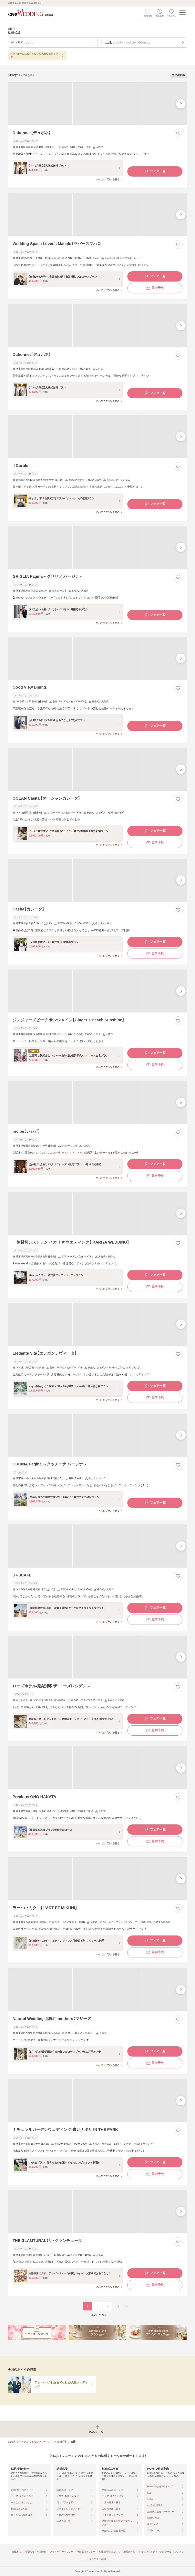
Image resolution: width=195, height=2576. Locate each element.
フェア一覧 (155, 171)
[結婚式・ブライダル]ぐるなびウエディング (30, 2441)
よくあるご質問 (97, 2559)
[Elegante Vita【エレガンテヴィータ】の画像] (97, 1324)
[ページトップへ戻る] (97, 2429)
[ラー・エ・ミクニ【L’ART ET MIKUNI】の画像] (97, 1878)
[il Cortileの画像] (97, 436)
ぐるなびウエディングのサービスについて (161, 2551)
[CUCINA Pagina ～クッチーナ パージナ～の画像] (97, 1435)
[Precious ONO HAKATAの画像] (97, 1767)
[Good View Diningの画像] (97, 658)
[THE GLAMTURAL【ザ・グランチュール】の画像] (97, 2211)
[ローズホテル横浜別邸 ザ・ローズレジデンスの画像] (97, 1657)
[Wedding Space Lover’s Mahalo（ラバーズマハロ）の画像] (97, 214)
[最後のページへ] (126, 2306)
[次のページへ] (118, 2306)
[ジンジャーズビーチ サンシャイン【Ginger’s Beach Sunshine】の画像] (97, 991)
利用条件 (41, 2551)
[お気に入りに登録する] (178, 133)
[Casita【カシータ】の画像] (97, 880)
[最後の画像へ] (181, 103)
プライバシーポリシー (61, 2551)
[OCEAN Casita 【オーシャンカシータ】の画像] (97, 769)
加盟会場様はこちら (109, 2551)
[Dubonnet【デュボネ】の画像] (97, 103)
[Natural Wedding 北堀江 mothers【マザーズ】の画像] (97, 1989)
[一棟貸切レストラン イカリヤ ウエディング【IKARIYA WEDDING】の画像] (97, 1213)
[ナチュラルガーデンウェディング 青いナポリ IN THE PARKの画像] (97, 2100)
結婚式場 (62, 2441)
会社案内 (16, 2551)
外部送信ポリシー (86, 2551)
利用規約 (29, 2551)
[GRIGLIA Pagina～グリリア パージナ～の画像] (97, 547)
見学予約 (155, 288)
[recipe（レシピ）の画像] (97, 1102)
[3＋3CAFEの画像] (97, 1545)
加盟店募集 (129, 2551)
